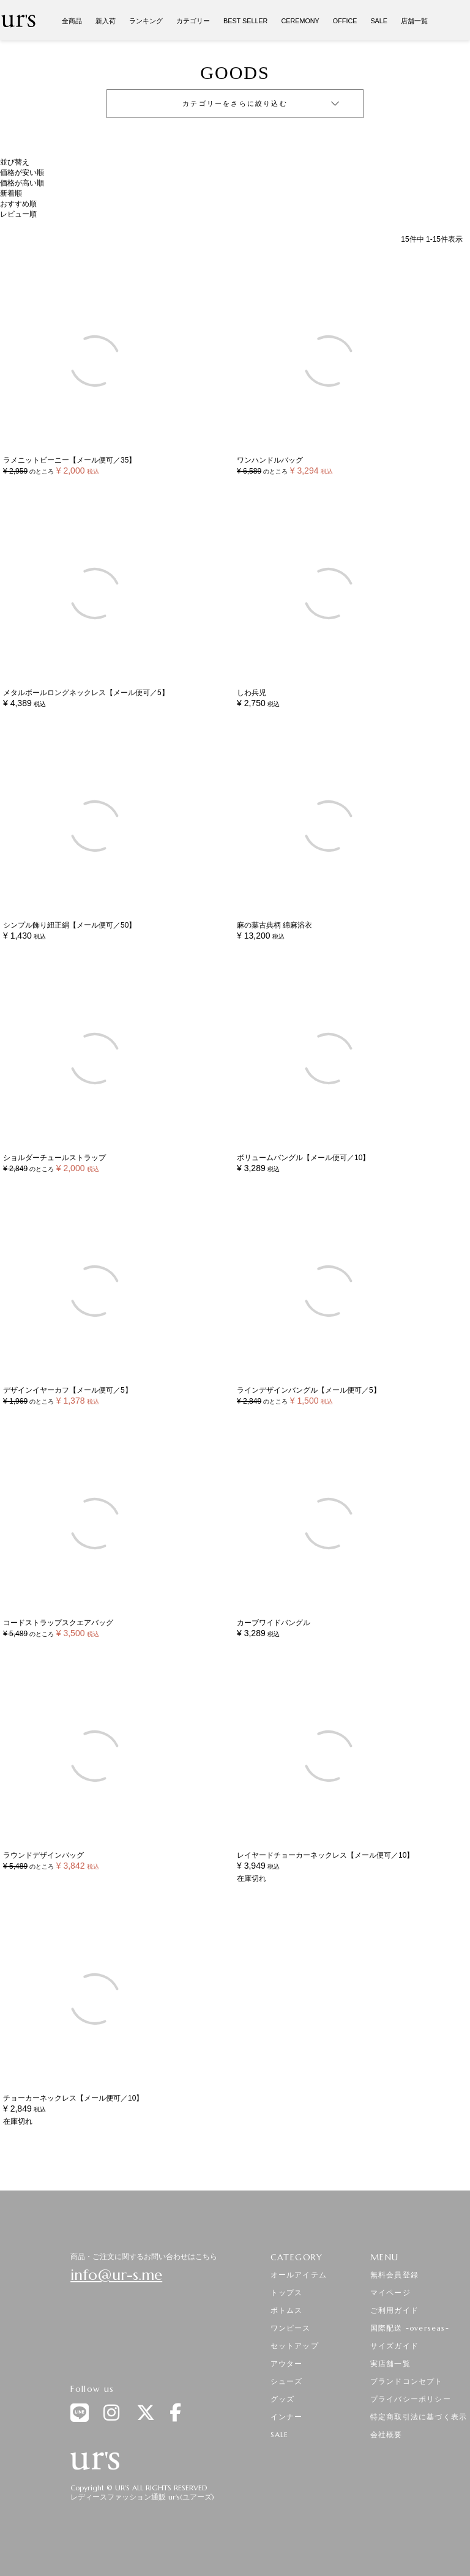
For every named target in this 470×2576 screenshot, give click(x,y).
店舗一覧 (414, 20)
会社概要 (386, 2434)
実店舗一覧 (390, 2363)
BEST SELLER (245, 20)
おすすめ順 (18, 203)
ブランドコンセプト (406, 2381)
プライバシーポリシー (410, 2398)
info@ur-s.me (116, 2275)
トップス (286, 2292)
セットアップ (294, 2345)
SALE (378, 20)
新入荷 (105, 20)
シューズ (286, 2381)
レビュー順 (18, 214)
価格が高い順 (22, 183)
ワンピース (290, 2327)
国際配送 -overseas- (409, 2327)
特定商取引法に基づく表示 (418, 2416)
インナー (286, 2416)
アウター (286, 2363)
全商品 (72, 20)
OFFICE (345, 20)
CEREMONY (300, 20)
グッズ (282, 2398)
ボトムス (286, 2310)
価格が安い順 (22, 172)
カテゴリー (193, 20)
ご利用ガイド (394, 2310)
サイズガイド (394, 2345)
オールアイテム (298, 2274)
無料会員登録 (394, 2274)
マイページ (390, 2292)
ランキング (146, 20)
